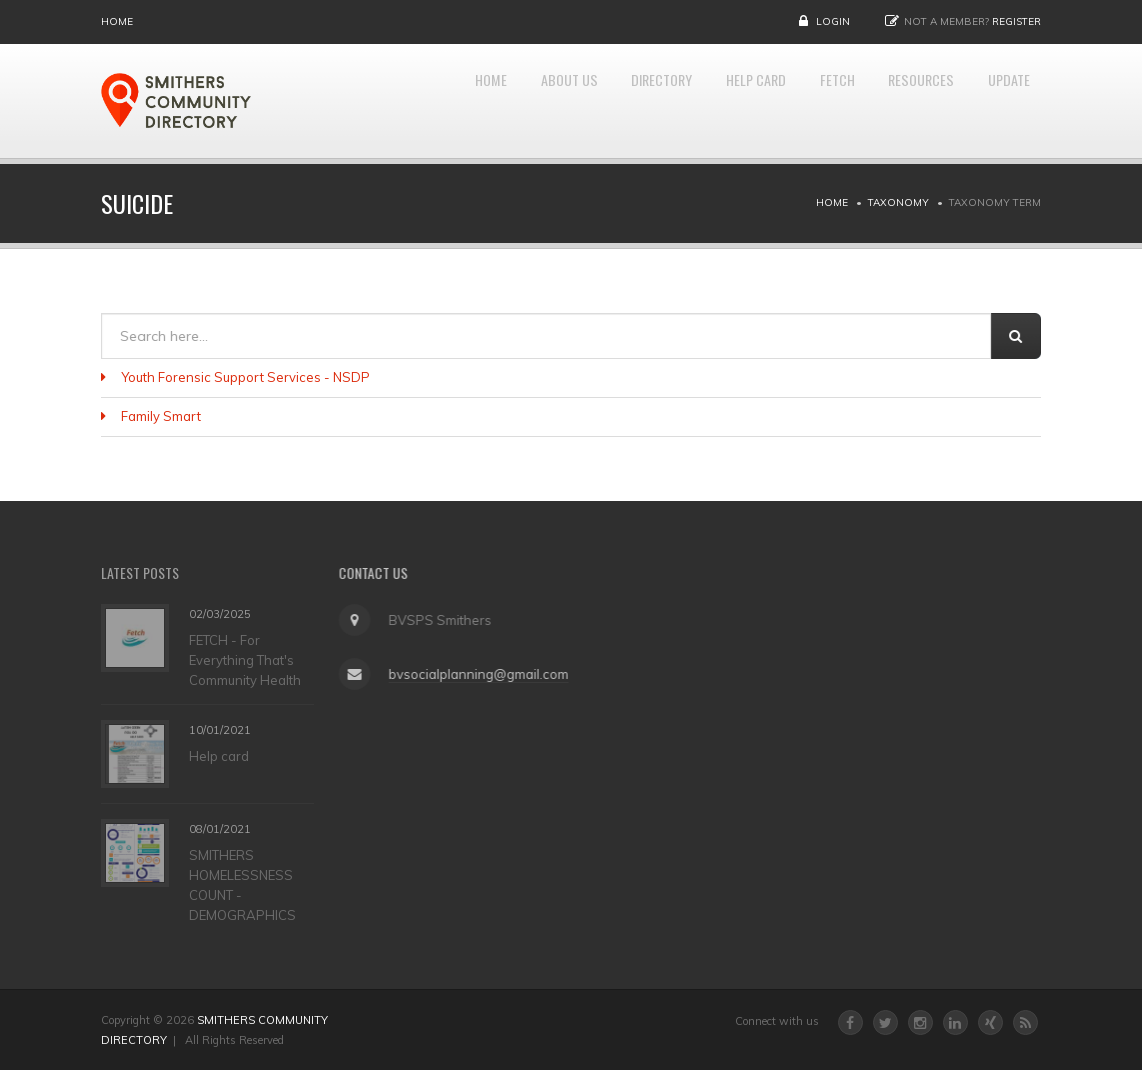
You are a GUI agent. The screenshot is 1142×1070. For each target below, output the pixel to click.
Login (833, 21)
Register (1016, 21)
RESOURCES (901, 101)
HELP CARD (710, 101)
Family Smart (161, 416)
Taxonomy (898, 202)
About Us (491, 101)
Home (117, 21)
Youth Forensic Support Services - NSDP (245, 377)
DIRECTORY (600, 101)
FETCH (804, 101)
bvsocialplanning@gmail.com (474, 674)
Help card (219, 756)
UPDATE (1002, 101)
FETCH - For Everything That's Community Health (245, 659)
